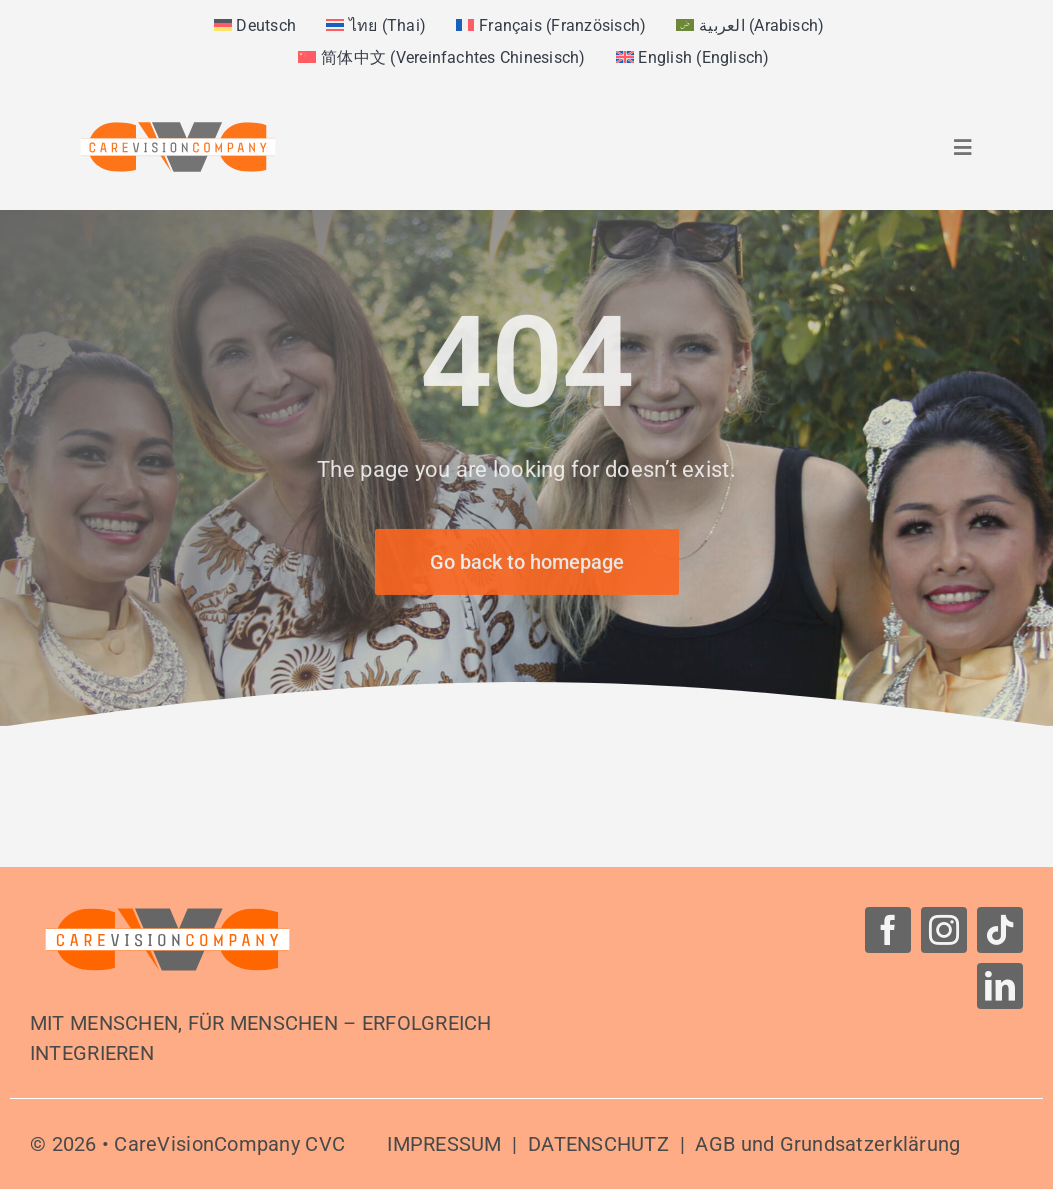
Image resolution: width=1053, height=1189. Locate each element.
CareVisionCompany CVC (229, 1144)
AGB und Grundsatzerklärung (827, 1144)
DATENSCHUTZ (598, 1144)
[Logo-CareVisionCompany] (167, 915)
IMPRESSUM (444, 1144)
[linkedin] (1000, 986)
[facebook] (888, 930)
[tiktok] (1000, 930)
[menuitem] (255, 26)
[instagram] (944, 930)
